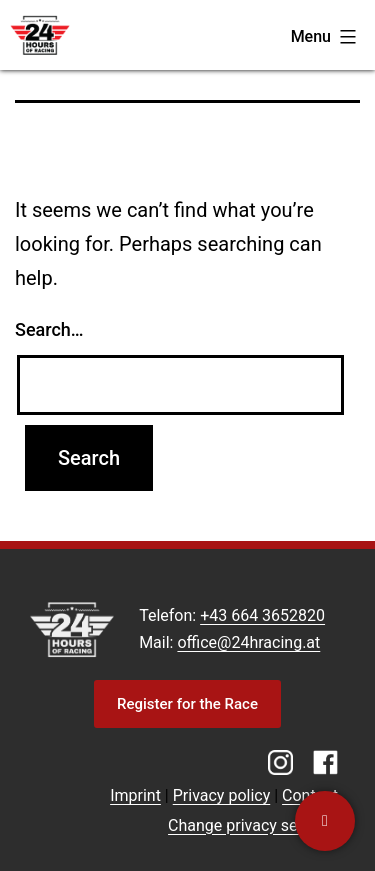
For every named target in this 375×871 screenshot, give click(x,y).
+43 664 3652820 (262, 615)
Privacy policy (222, 795)
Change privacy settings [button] (253, 825)
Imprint (135, 795)
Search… (49, 329)
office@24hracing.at (248, 642)
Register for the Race (187, 704)
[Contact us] (325, 821)
